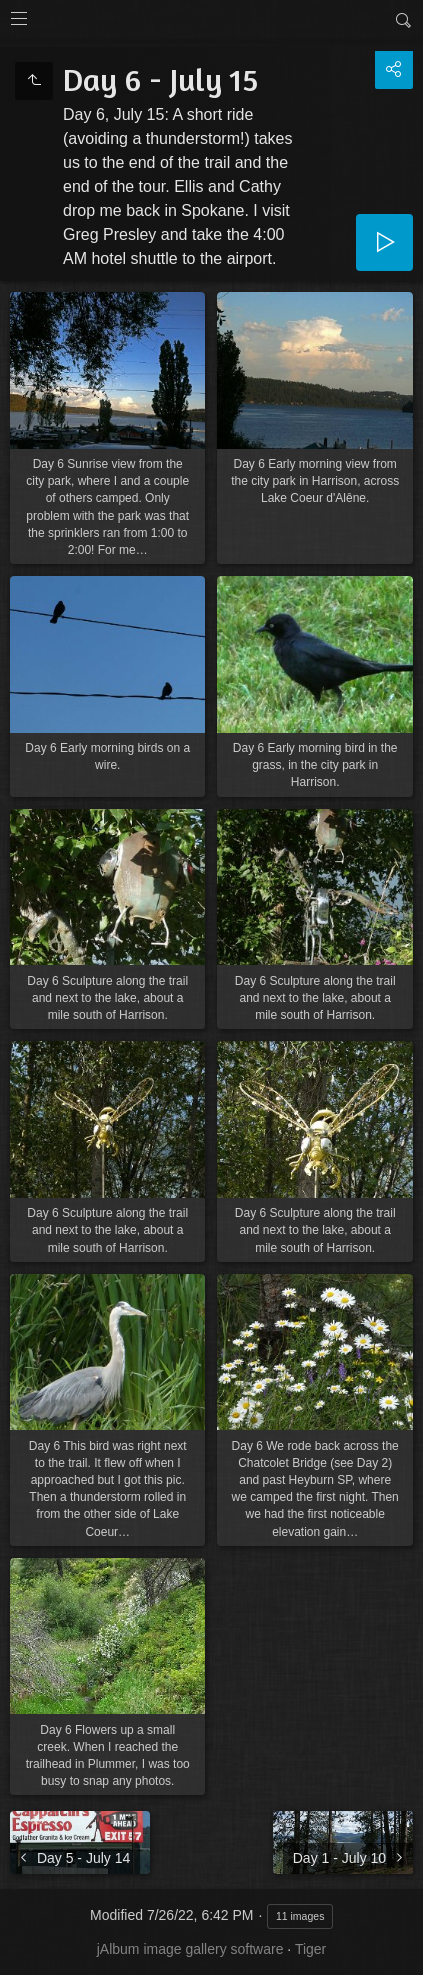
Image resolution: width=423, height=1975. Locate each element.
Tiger (310, 1949)
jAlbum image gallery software (190, 1949)
